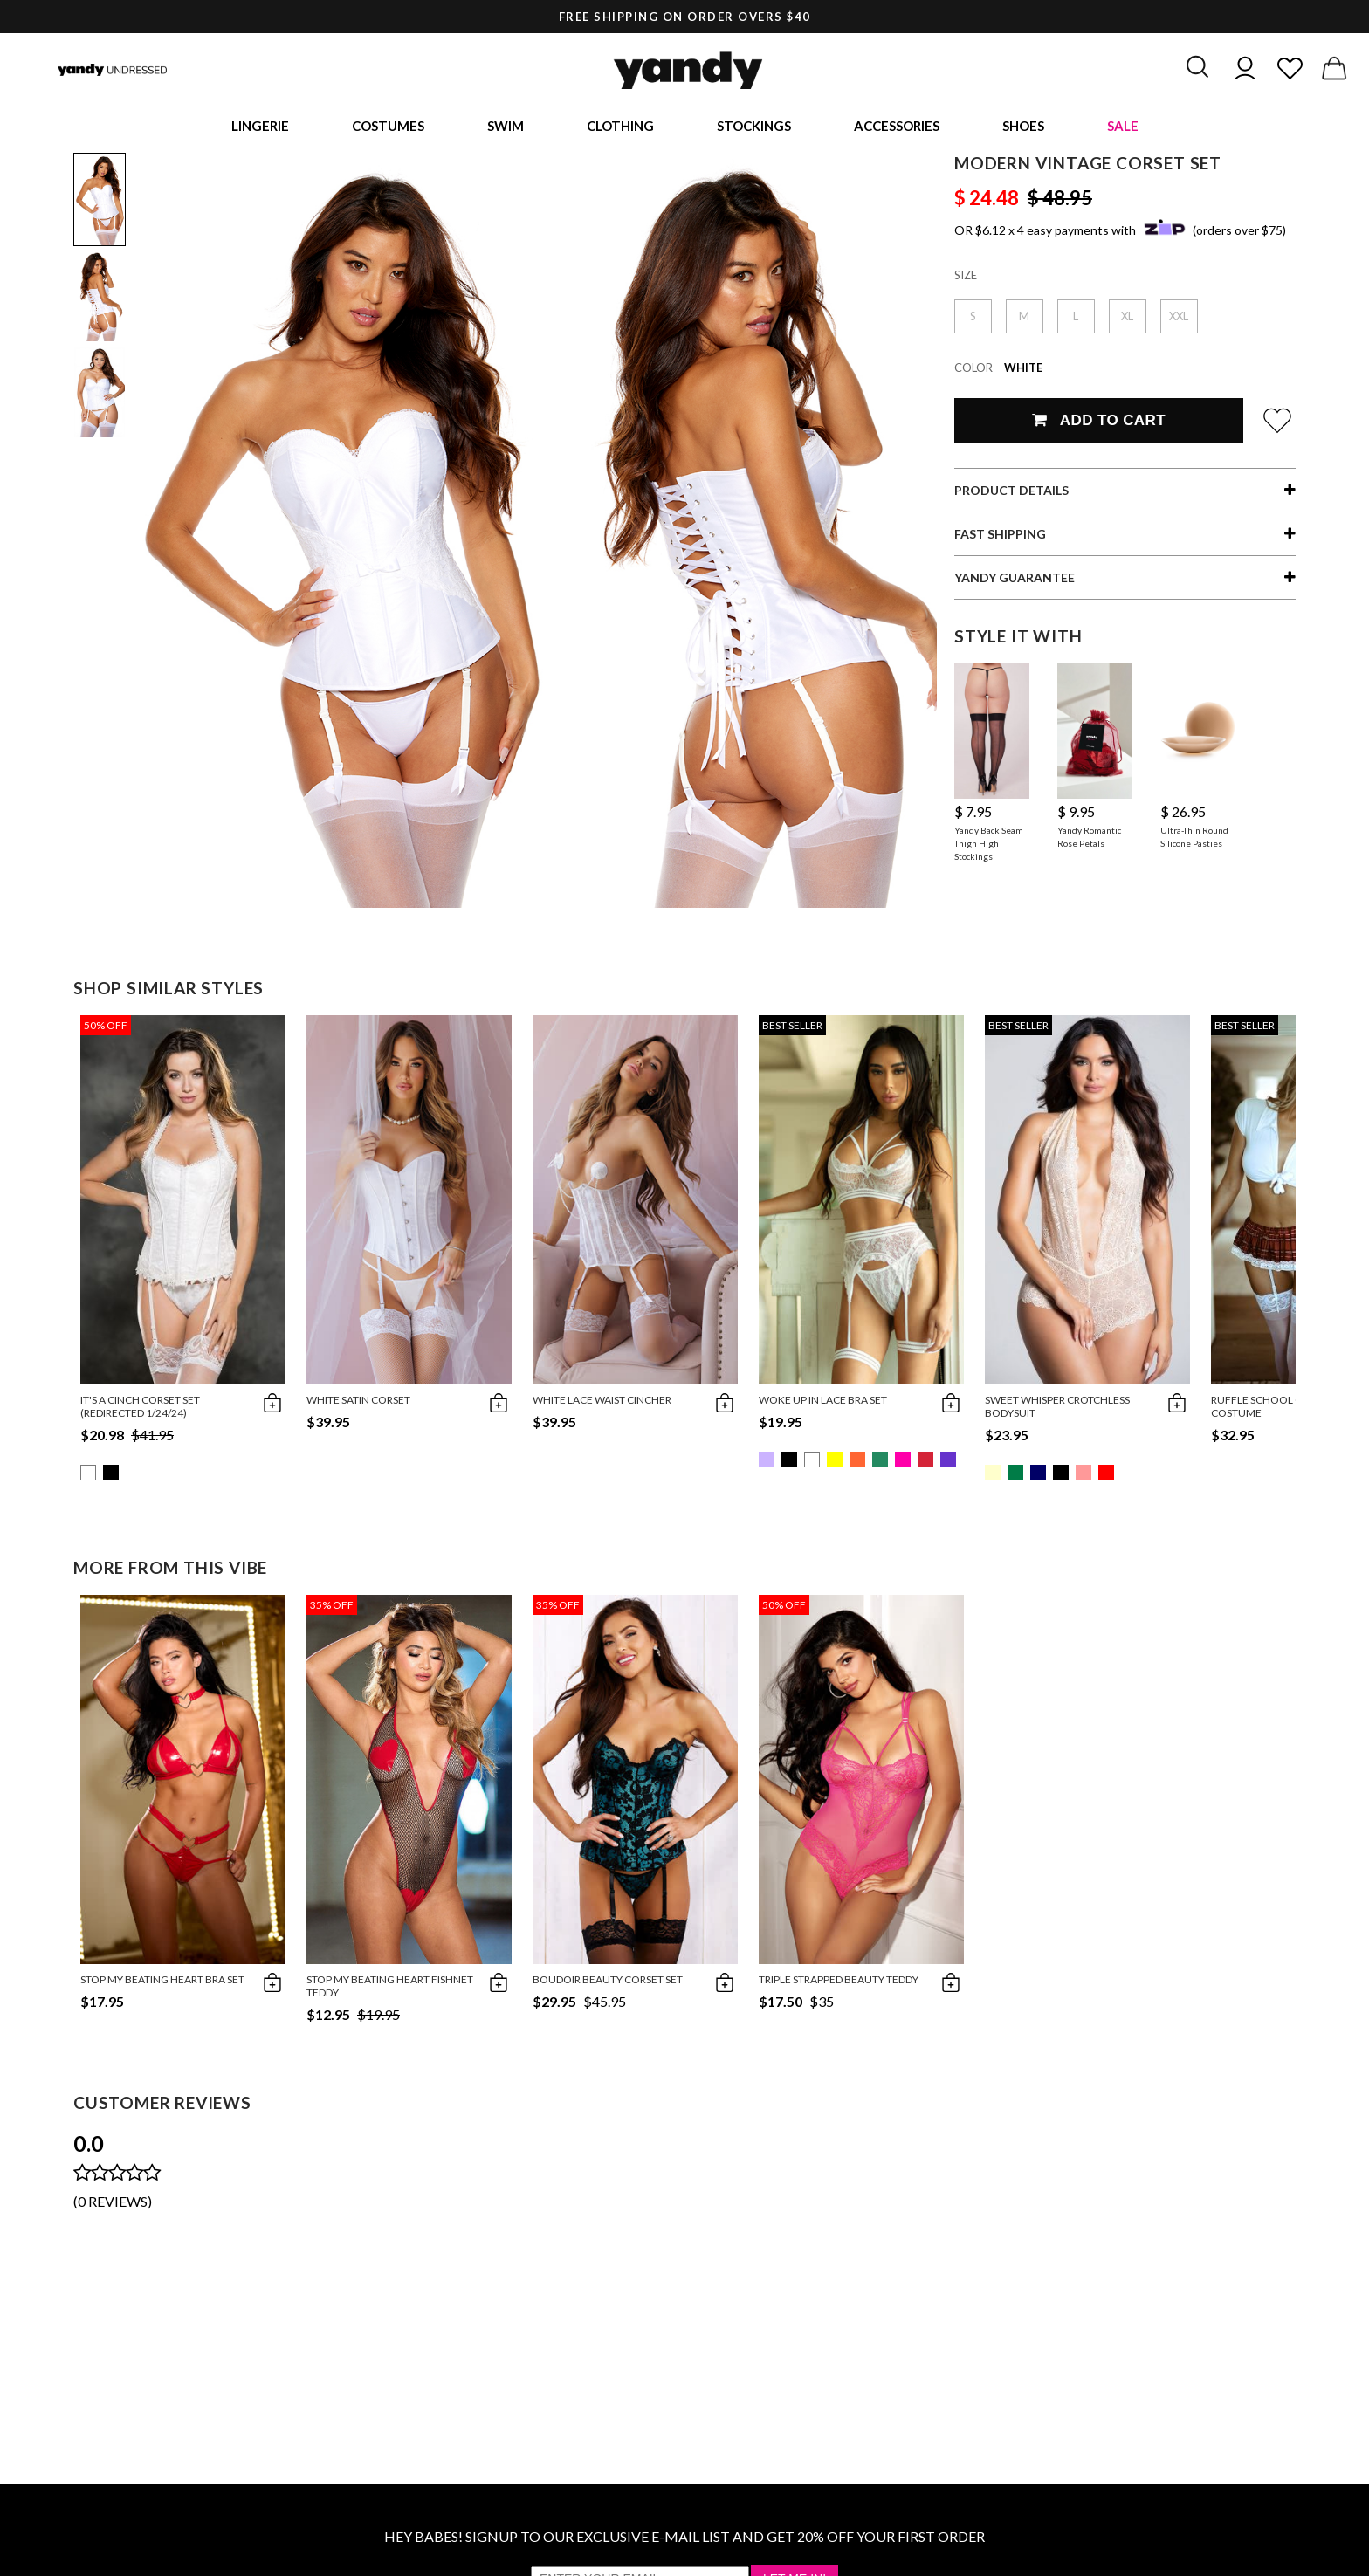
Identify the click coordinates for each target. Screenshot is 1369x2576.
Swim (505, 126)
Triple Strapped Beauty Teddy (838, 1982)
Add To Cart (1099, 423)
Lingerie (260, 126)
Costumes (388, 126)
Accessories (896, 126)
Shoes (1023, 126)
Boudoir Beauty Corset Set (608, 1982)
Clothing (620, 126)
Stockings (754, 126)
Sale (1123, 126)
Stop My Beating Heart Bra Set (162, 1982)
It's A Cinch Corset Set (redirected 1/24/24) (140, 1409)
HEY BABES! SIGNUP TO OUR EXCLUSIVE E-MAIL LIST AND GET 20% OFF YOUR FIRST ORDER (684, 2539)
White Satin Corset (358, 1402)
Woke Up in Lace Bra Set (823, 1402)
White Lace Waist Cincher (602, 1402)
